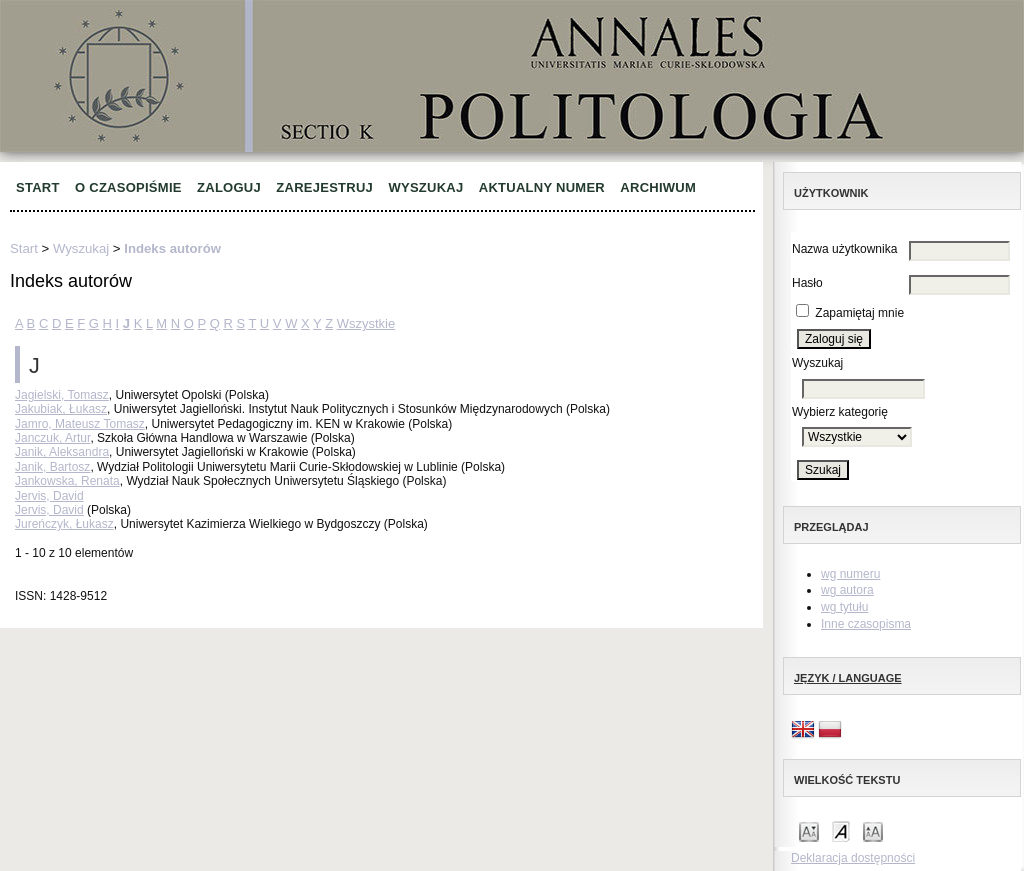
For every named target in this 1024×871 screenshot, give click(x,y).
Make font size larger (873, 830)
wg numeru (850, 574)
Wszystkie (366, 323)
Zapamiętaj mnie (859, 313)
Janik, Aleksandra (62, 452)
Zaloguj (229, 187)
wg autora (847, 590)
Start (38, 187)
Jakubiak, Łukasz (61, 409)
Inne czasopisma (866, 624)
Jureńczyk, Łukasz (64, 524)
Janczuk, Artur (52, 438)
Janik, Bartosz (52, 467)
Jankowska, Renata (67, 481)
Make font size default (841, 830)
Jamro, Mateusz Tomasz (80, 424)
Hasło (807, 283)
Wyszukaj (425, 187)
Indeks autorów (172, 248)
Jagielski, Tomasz (62, 395)
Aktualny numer (542, 187)
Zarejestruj (324, 187)
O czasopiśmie (128, 187)
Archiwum (658, 187)
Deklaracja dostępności (853, 858)
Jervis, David (49, 496)
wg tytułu (844, 607)
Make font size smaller (809, 830)
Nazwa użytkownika (844, 249)
